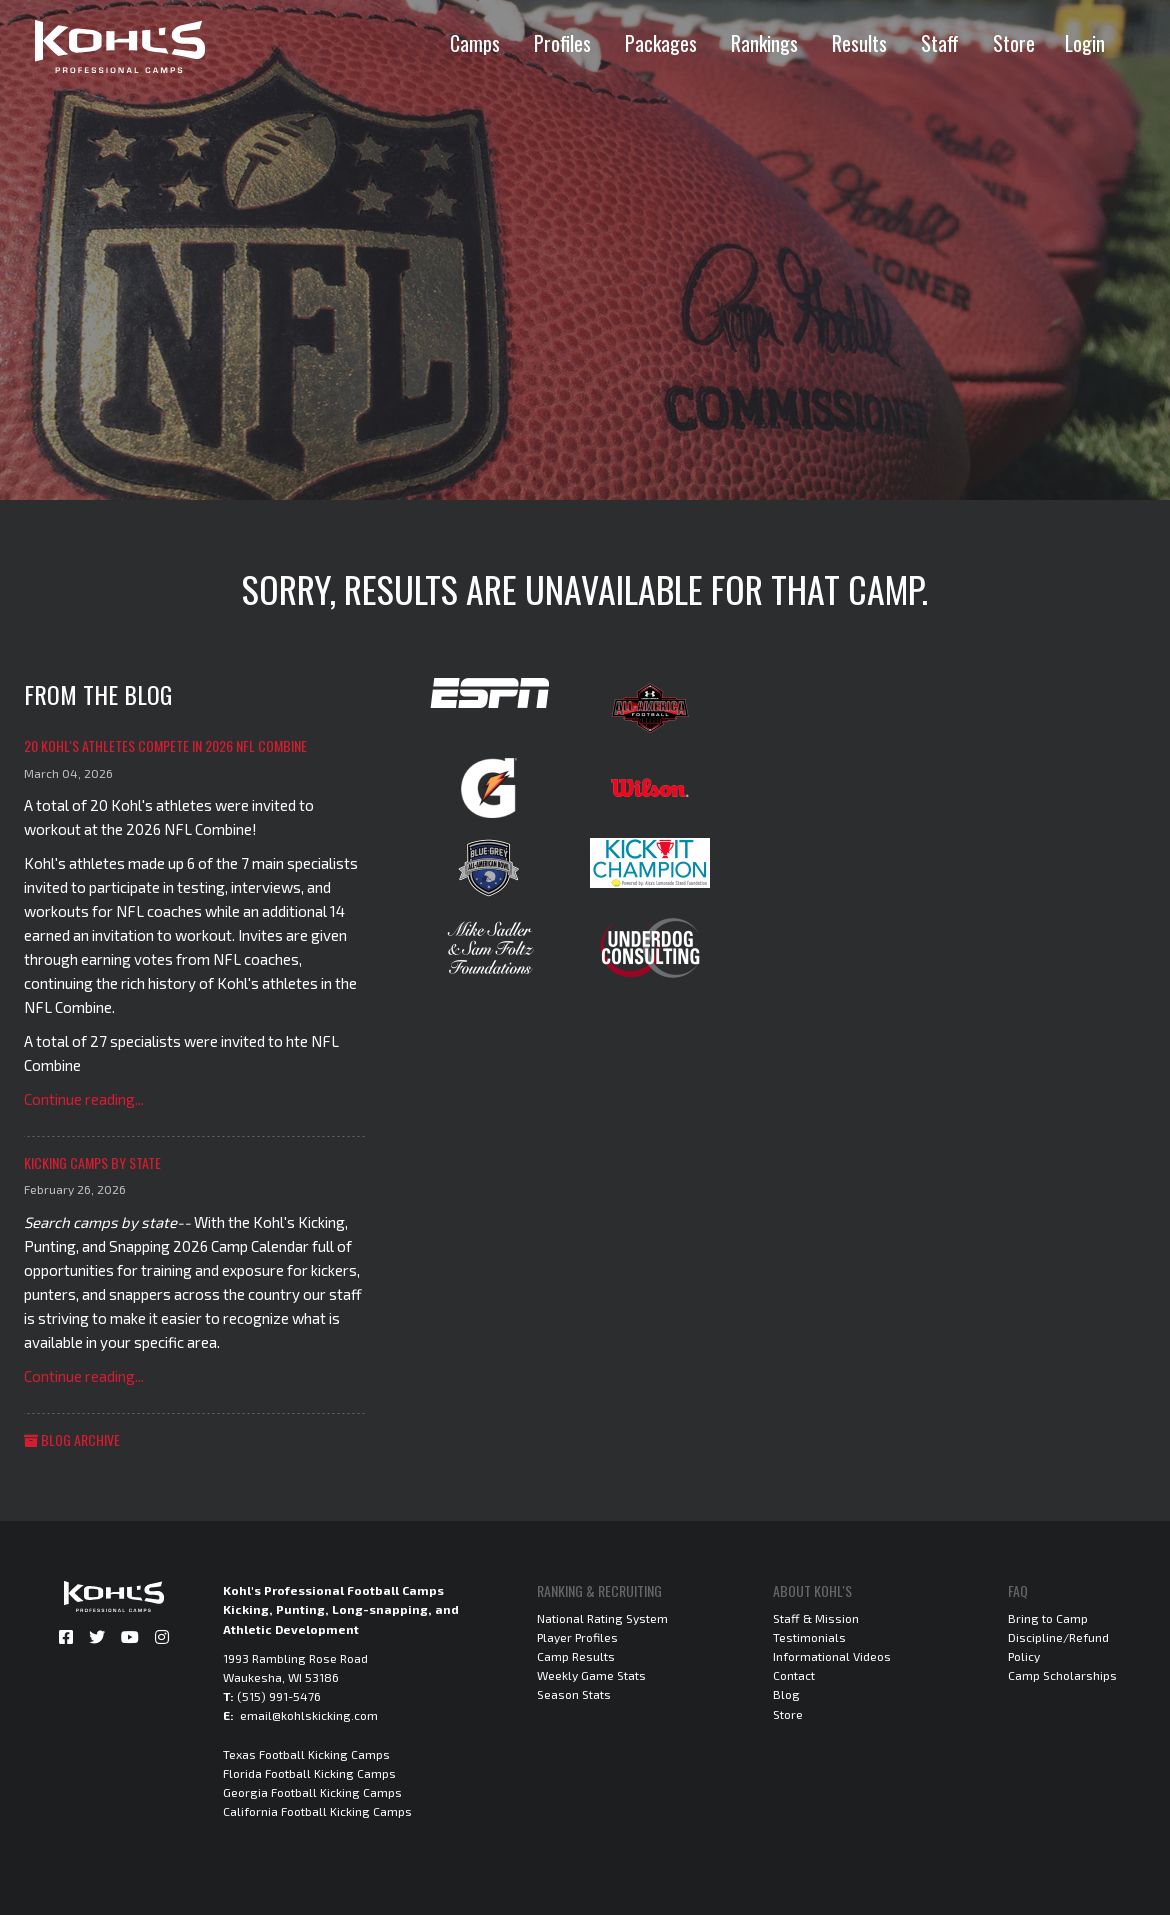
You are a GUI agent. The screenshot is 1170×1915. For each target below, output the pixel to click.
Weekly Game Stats (591, 1675)
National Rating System (602, 1618)
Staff (940, 43)
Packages (661, 43)
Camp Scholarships (1062, 1675)
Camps (475, 43)
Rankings (764, 43)
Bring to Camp (1048, 1618)
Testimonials (809, 1637)
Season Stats (574, 1694)
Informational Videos (832, 1656)
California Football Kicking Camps (317, 1811)
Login (1085, 43)
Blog (786, 1694)
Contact (794, 1675)
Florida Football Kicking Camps (309, 1773)
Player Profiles (577, 1637)
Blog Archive (72, 1439)
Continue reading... (84, 1099)
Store (1014, 43)
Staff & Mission (816, 1618)
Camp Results (576, 1656)
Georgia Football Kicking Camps (312, 1792)
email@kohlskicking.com (309, 1715)
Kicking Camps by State (92, 1162)
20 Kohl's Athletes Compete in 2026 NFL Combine (165, 745)
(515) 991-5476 (279, 1696)
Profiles (562, 43)
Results (859, 43)
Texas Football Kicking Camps (306, 1754)
